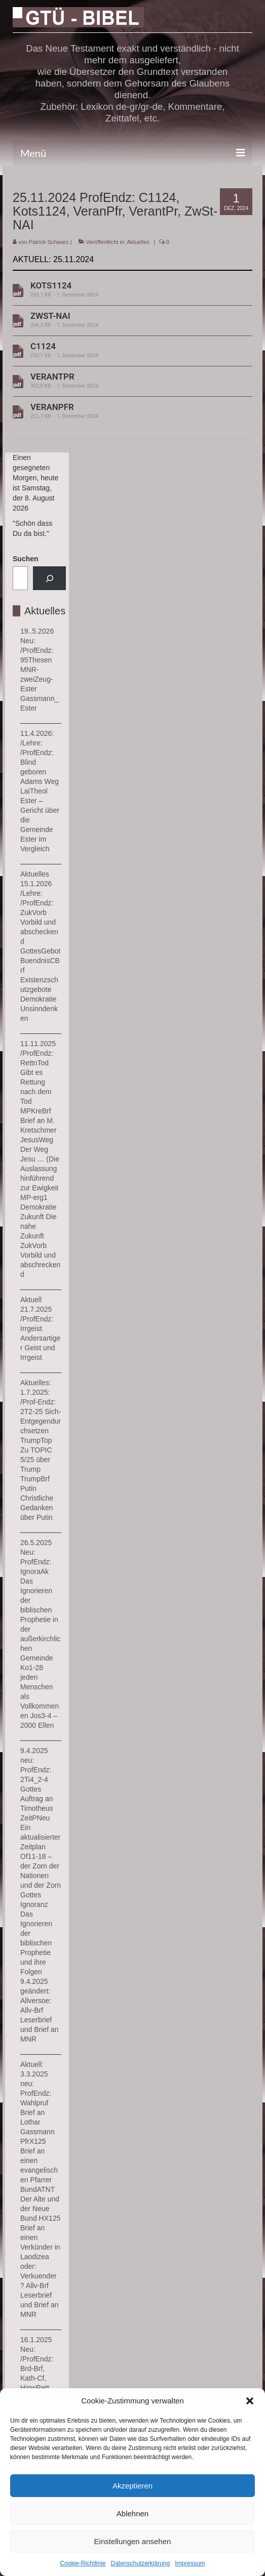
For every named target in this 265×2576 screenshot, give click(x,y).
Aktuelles (138, 242)
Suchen (26, 559)
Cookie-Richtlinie (82, 2563)
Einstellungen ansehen (132, 2541)
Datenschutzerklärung (140, 2563)
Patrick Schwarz (49, 242)
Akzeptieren (132, 2485)
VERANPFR (129, 411)
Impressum (190, 2563)
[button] (250, 2401)
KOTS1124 (129, 289)
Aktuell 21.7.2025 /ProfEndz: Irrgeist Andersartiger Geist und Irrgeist (40, 1328)
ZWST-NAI (129, 320)
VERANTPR (129, 380)
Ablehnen (132, 2513)
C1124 (129, 350)
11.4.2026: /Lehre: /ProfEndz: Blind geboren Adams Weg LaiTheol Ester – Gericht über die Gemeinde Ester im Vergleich (39, 791)
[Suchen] (49, 578)
